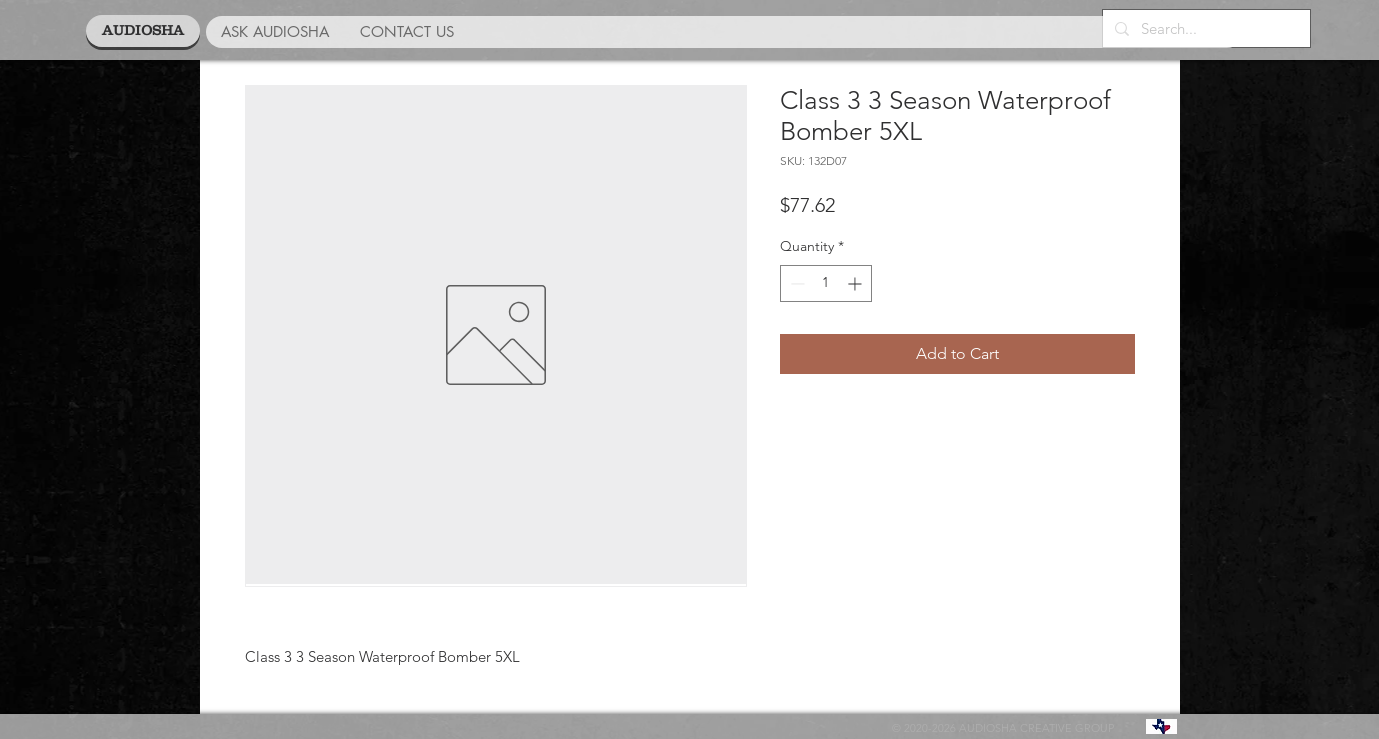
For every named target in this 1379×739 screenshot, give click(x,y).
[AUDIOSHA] (143, 31)
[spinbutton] (826, 283)
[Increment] (856, 283)
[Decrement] (795, 283)
